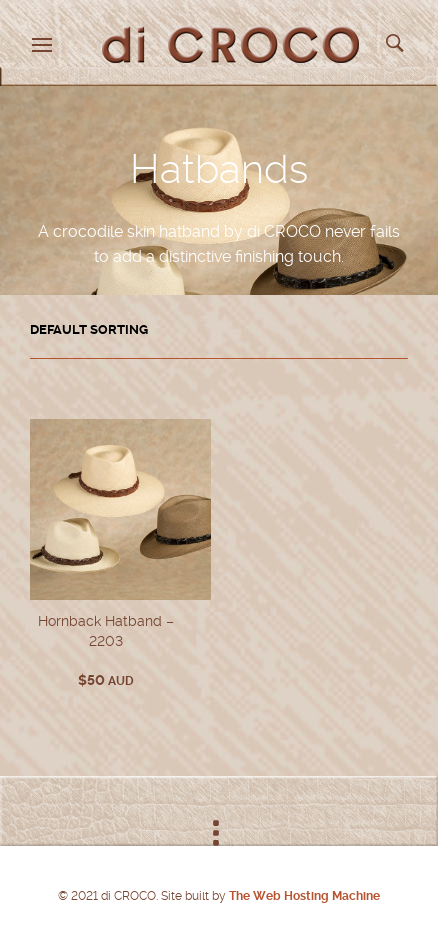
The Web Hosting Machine (303, 896)
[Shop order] (219, 330)
